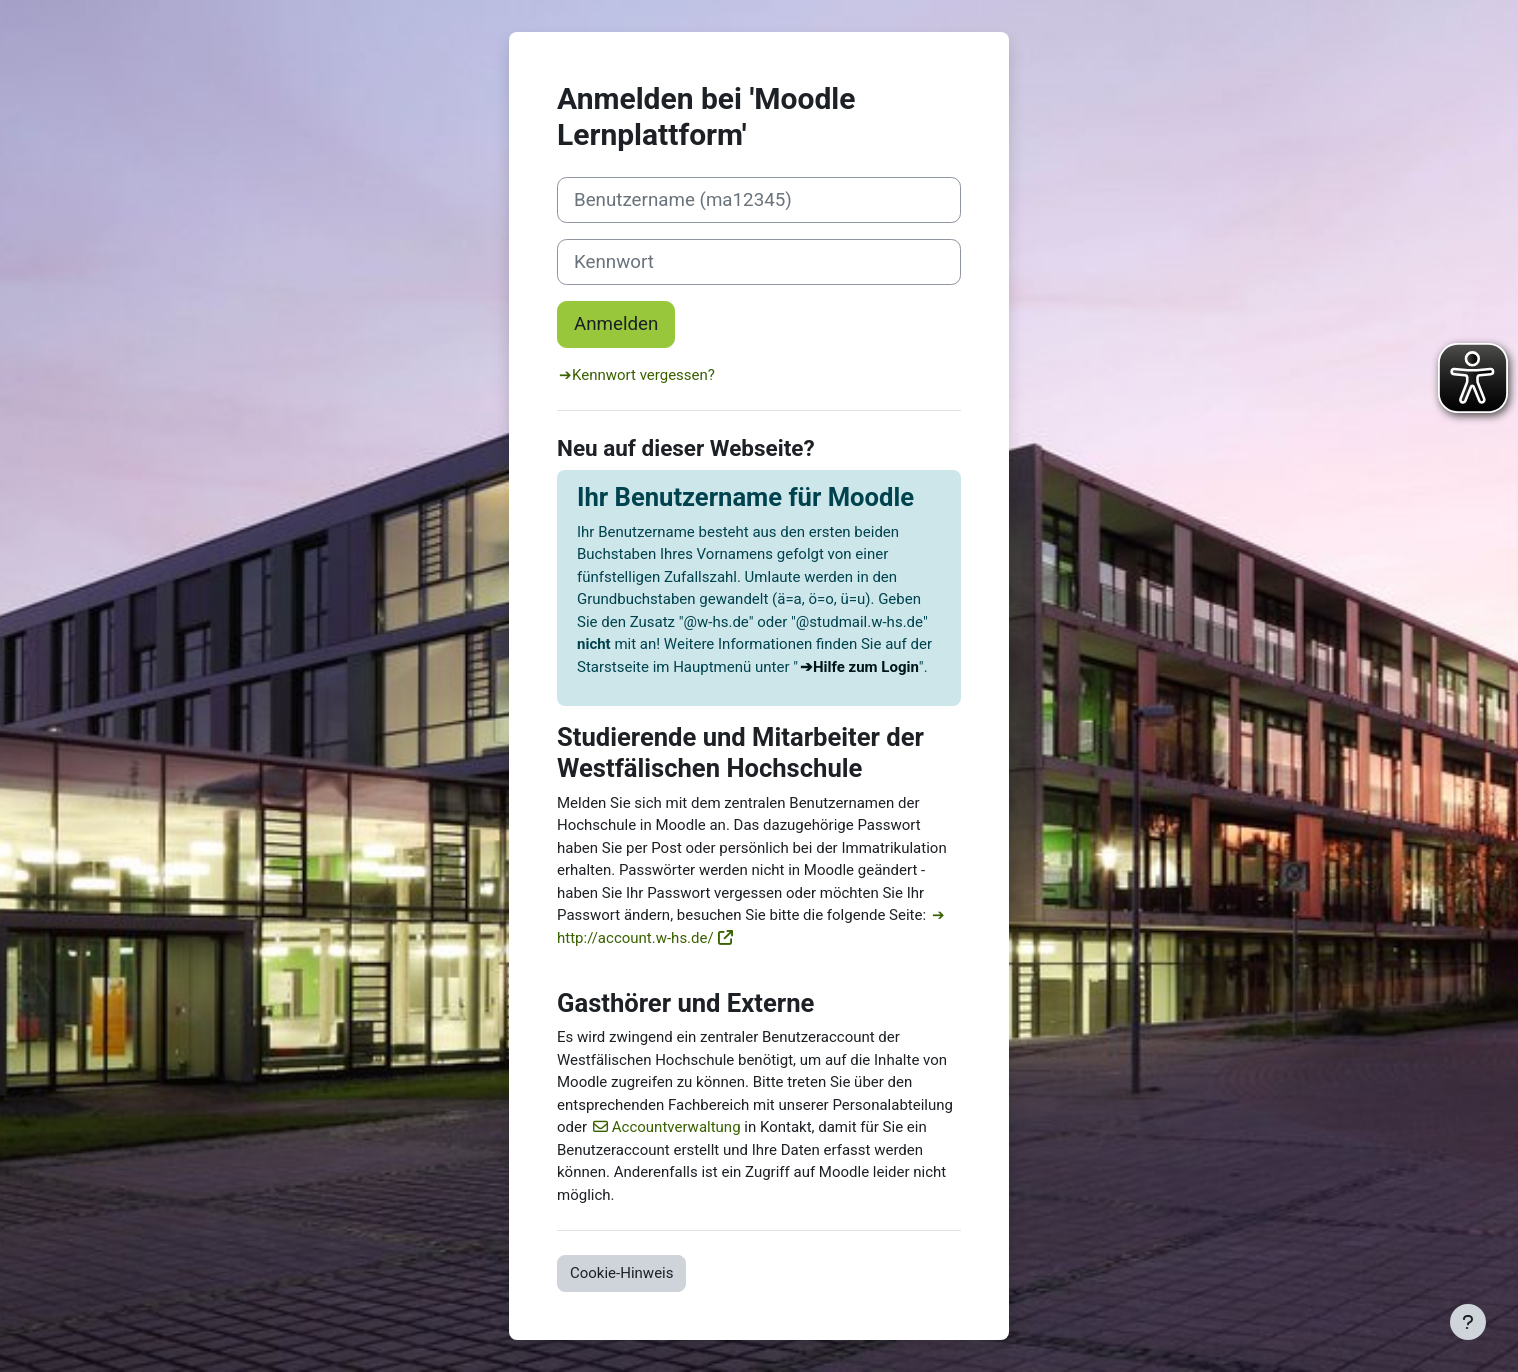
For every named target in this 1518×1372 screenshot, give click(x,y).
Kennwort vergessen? (643, 375)
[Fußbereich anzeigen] (1468, 1322)
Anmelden (616, 324)
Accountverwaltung (676, 1127)
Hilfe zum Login (866, 667)
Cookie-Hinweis (621, 1273)
